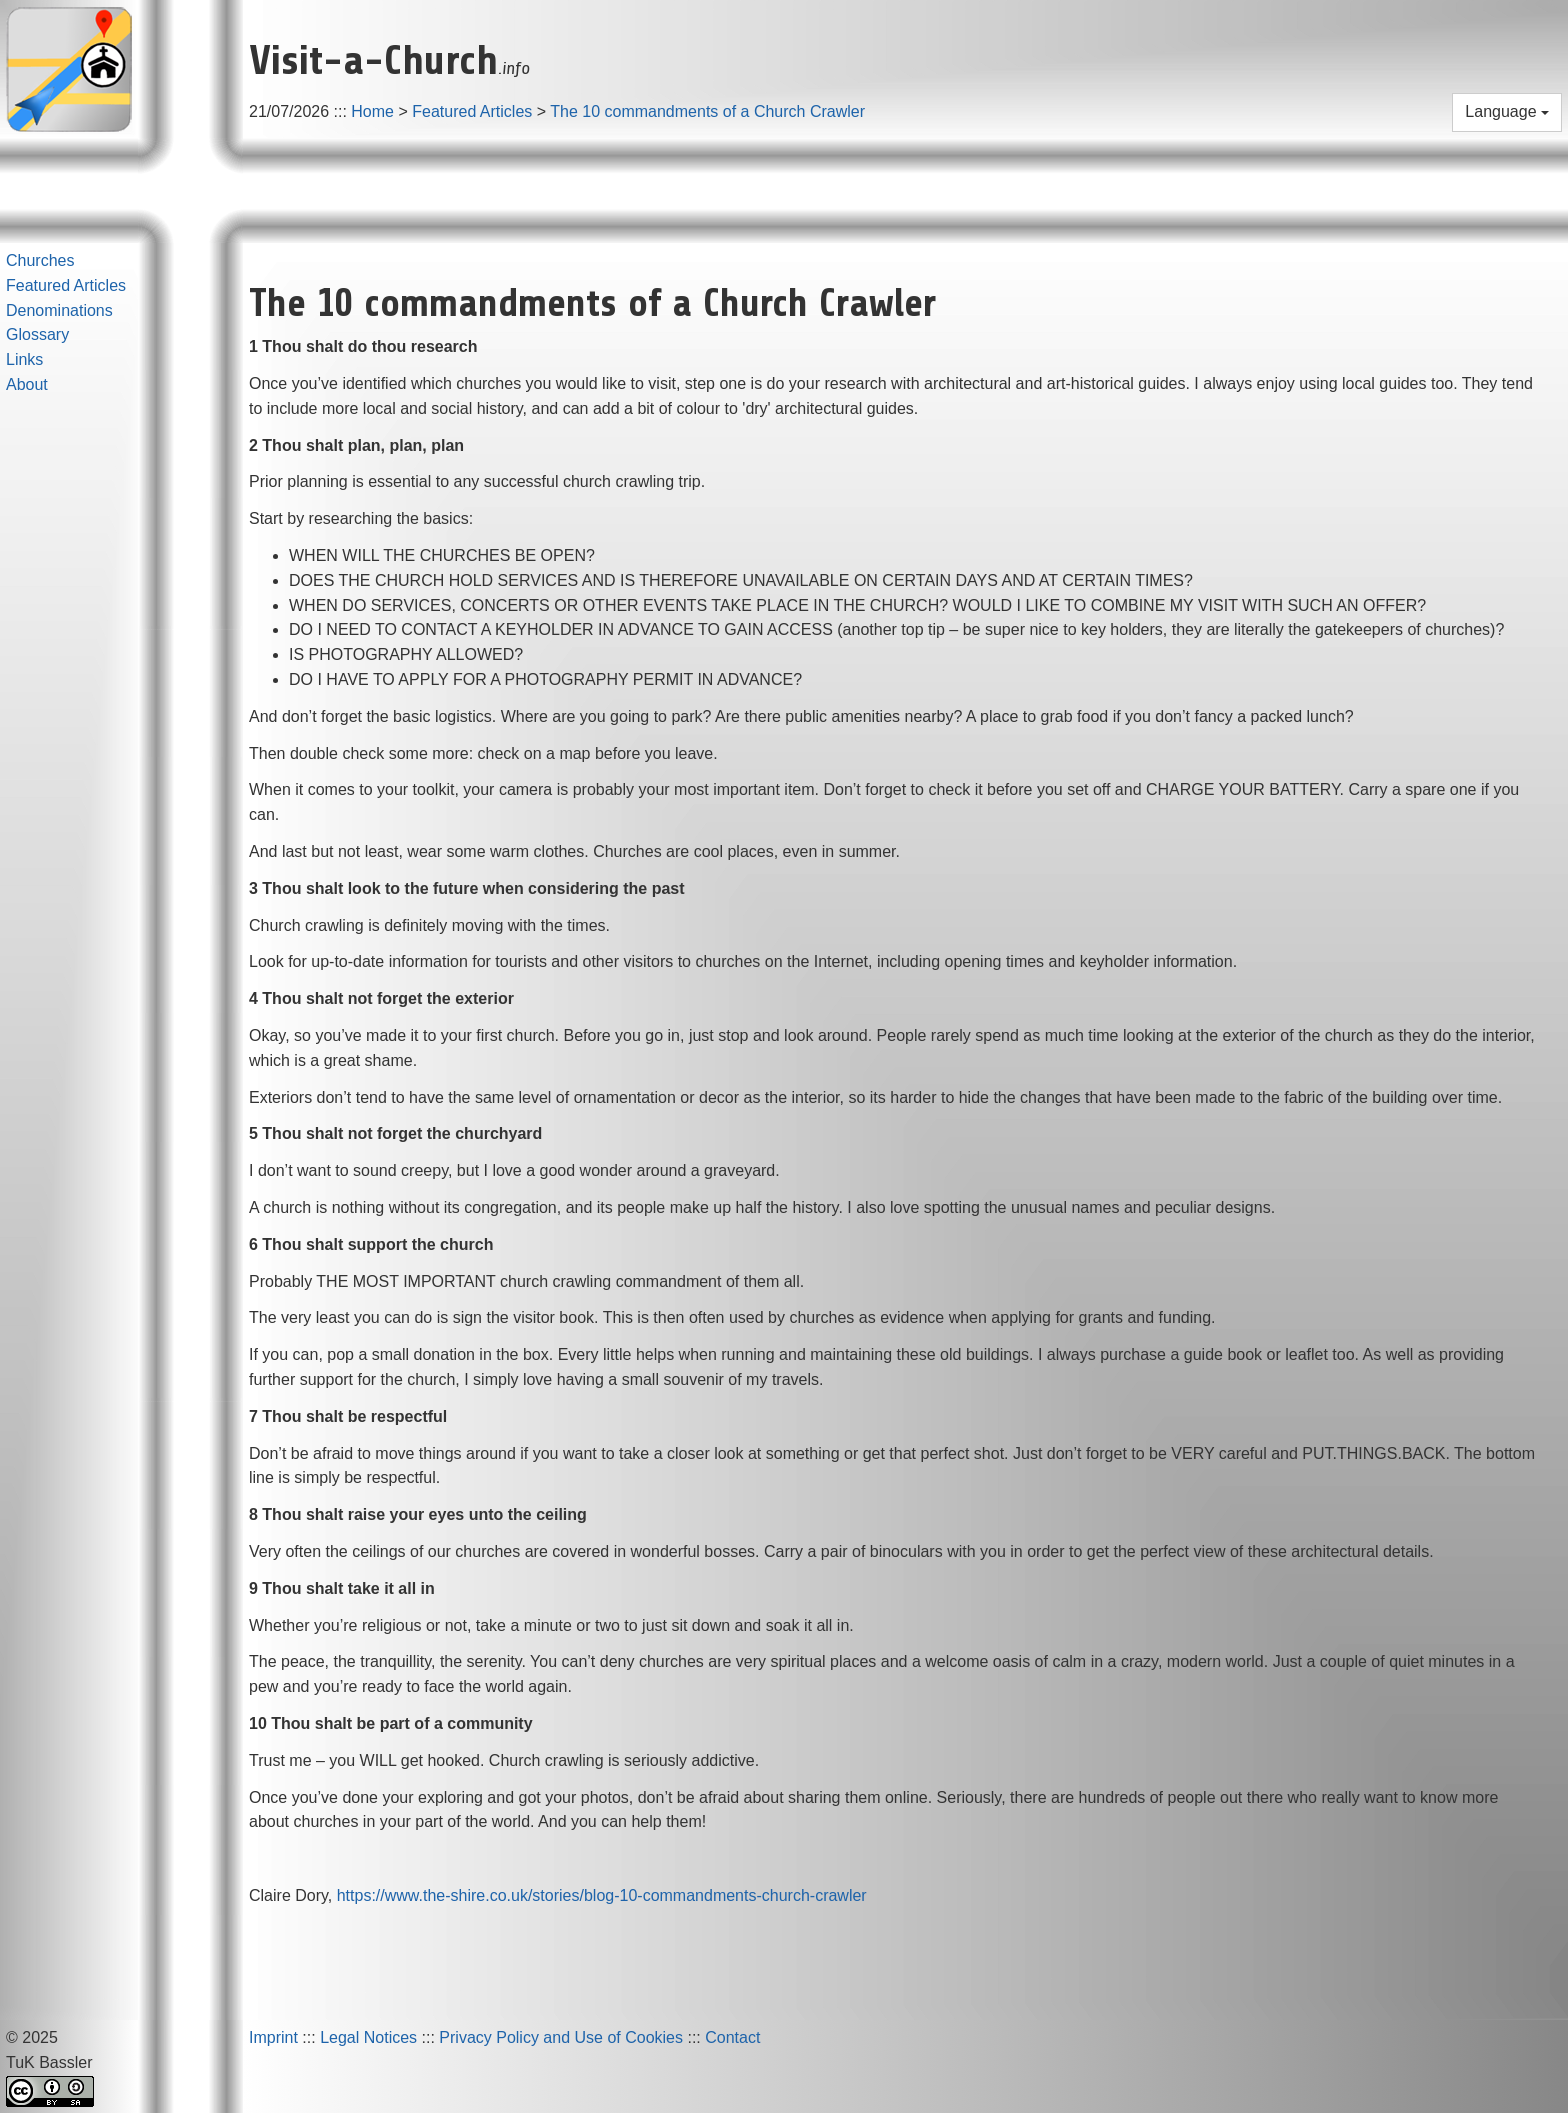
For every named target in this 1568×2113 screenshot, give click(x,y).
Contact (732, 2037)
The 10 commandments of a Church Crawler (707, 111)
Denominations (59, 310)
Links (24, 359)
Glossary (37, 334)
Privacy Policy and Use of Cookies (561, 2037)
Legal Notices (368, 2037)
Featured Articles (472, 111)
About (27, 384)
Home (372, 111)
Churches (40, 260)
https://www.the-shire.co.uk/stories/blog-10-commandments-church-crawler (602, 1895)
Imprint (273, 2037)
